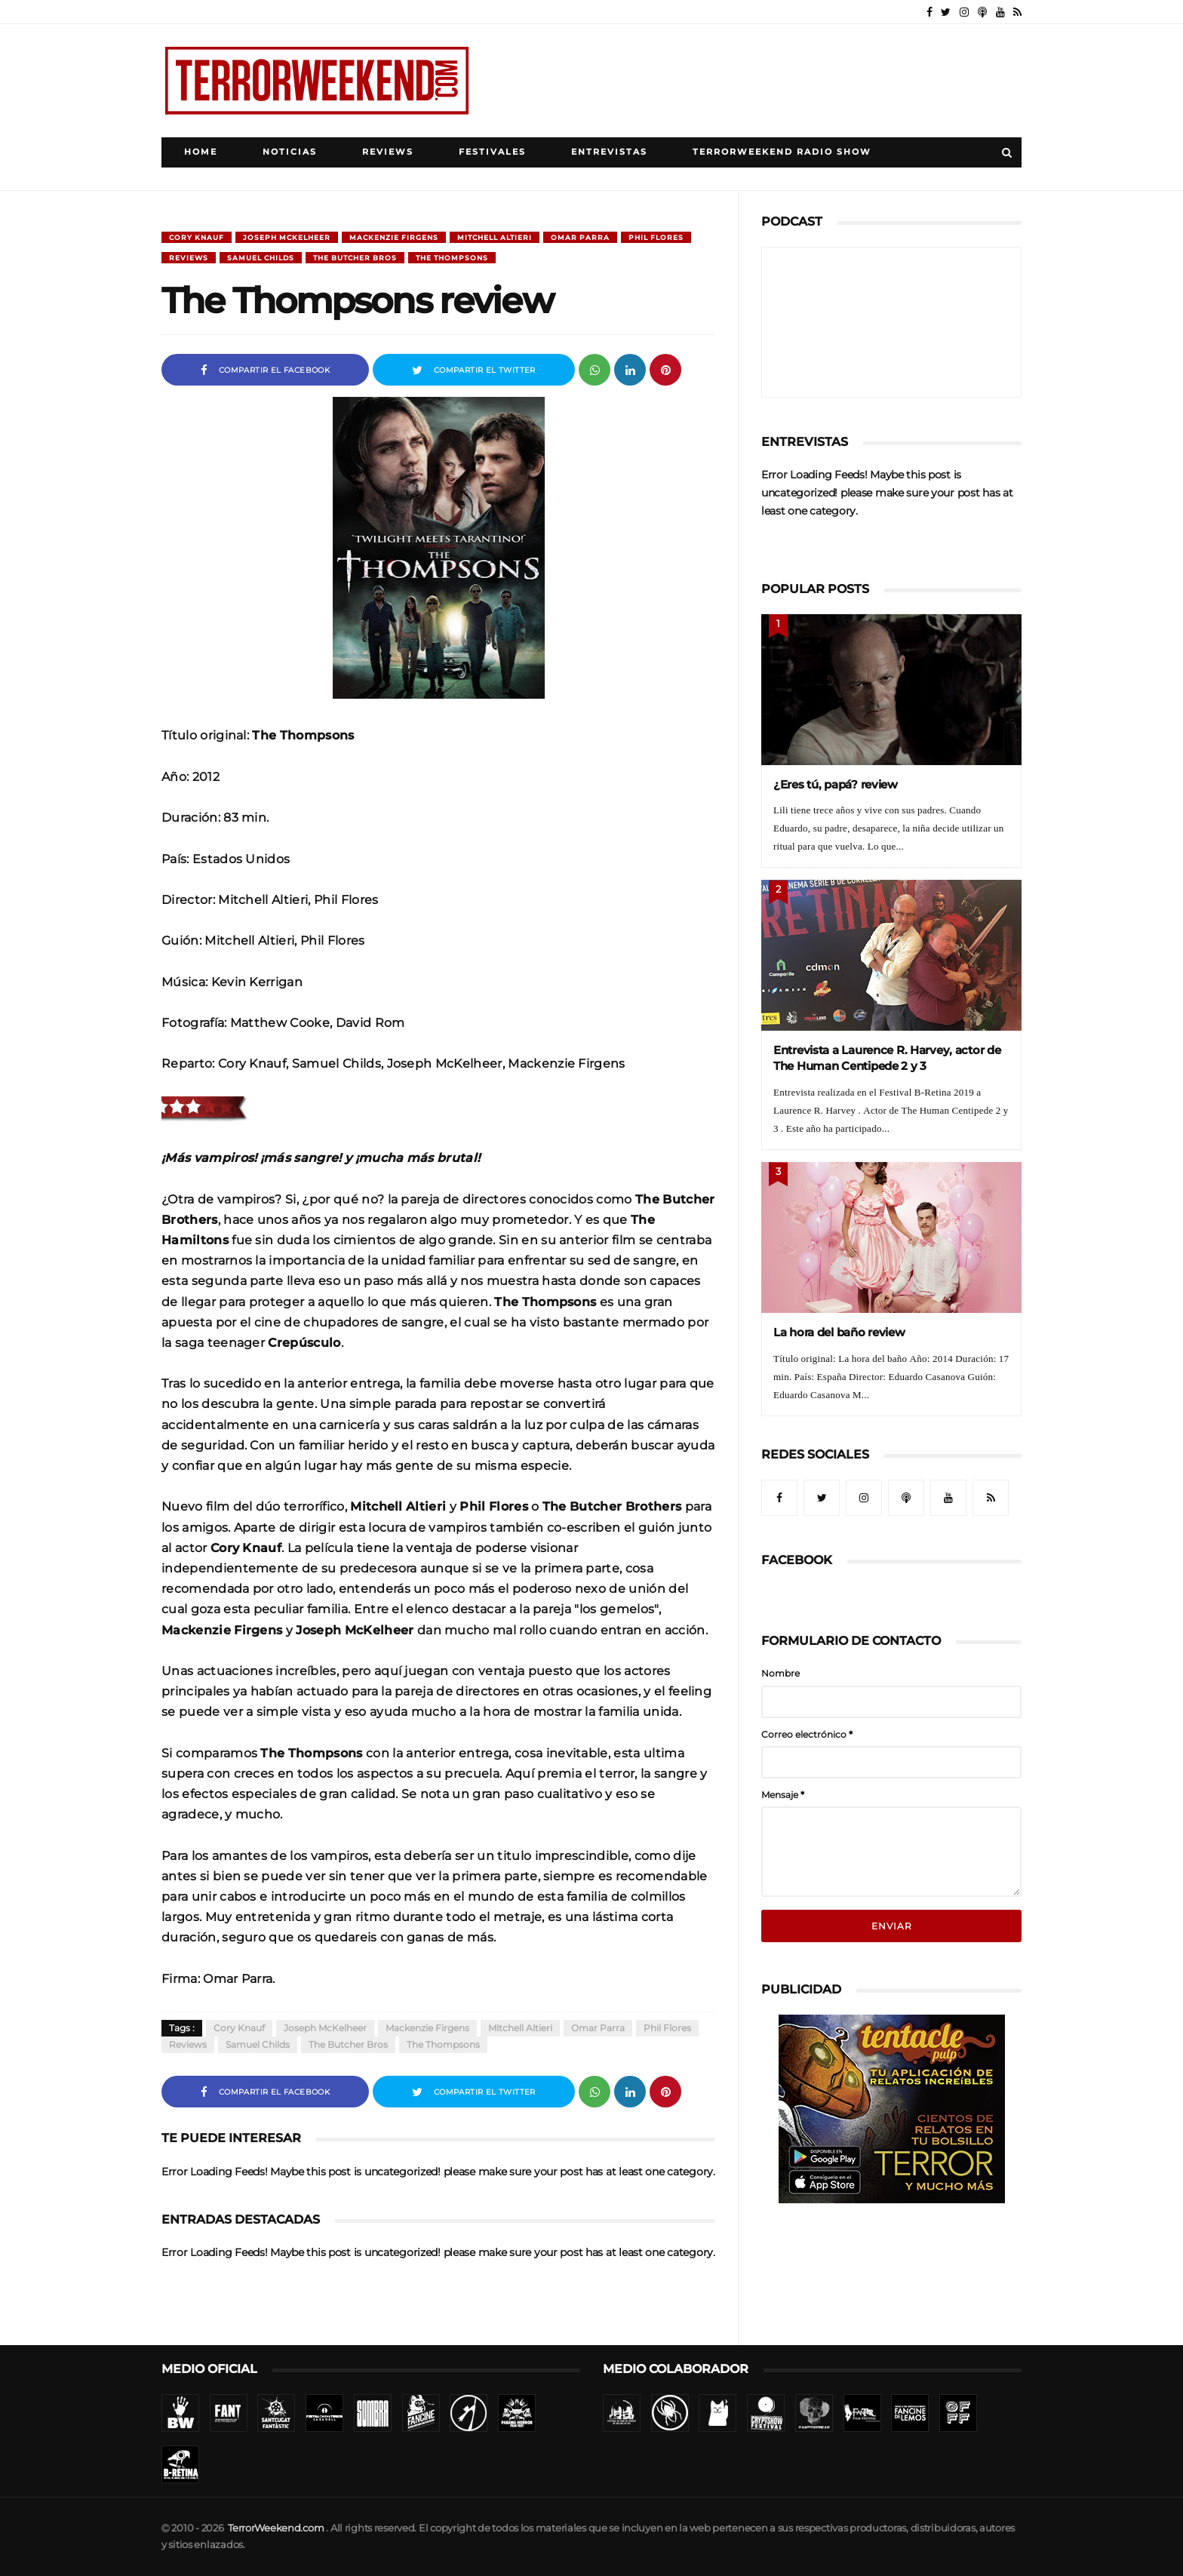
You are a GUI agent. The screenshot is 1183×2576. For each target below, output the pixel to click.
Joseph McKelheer (286, 237)
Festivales (492, 152)
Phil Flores (656, 237)
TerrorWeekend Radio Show (782, 152)
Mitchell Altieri (494, 237)
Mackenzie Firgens (393, 237)
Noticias (290, 152)
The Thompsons (452, 257)
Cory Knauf (196, 237)
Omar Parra (580, 237)
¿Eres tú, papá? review (835, 784)
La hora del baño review (839, 1332)
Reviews (387, 152)
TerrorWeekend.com (276, 2528)
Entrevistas (609, 152)
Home (200, 152)
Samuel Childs (260, 257)
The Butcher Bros (355, 257)
